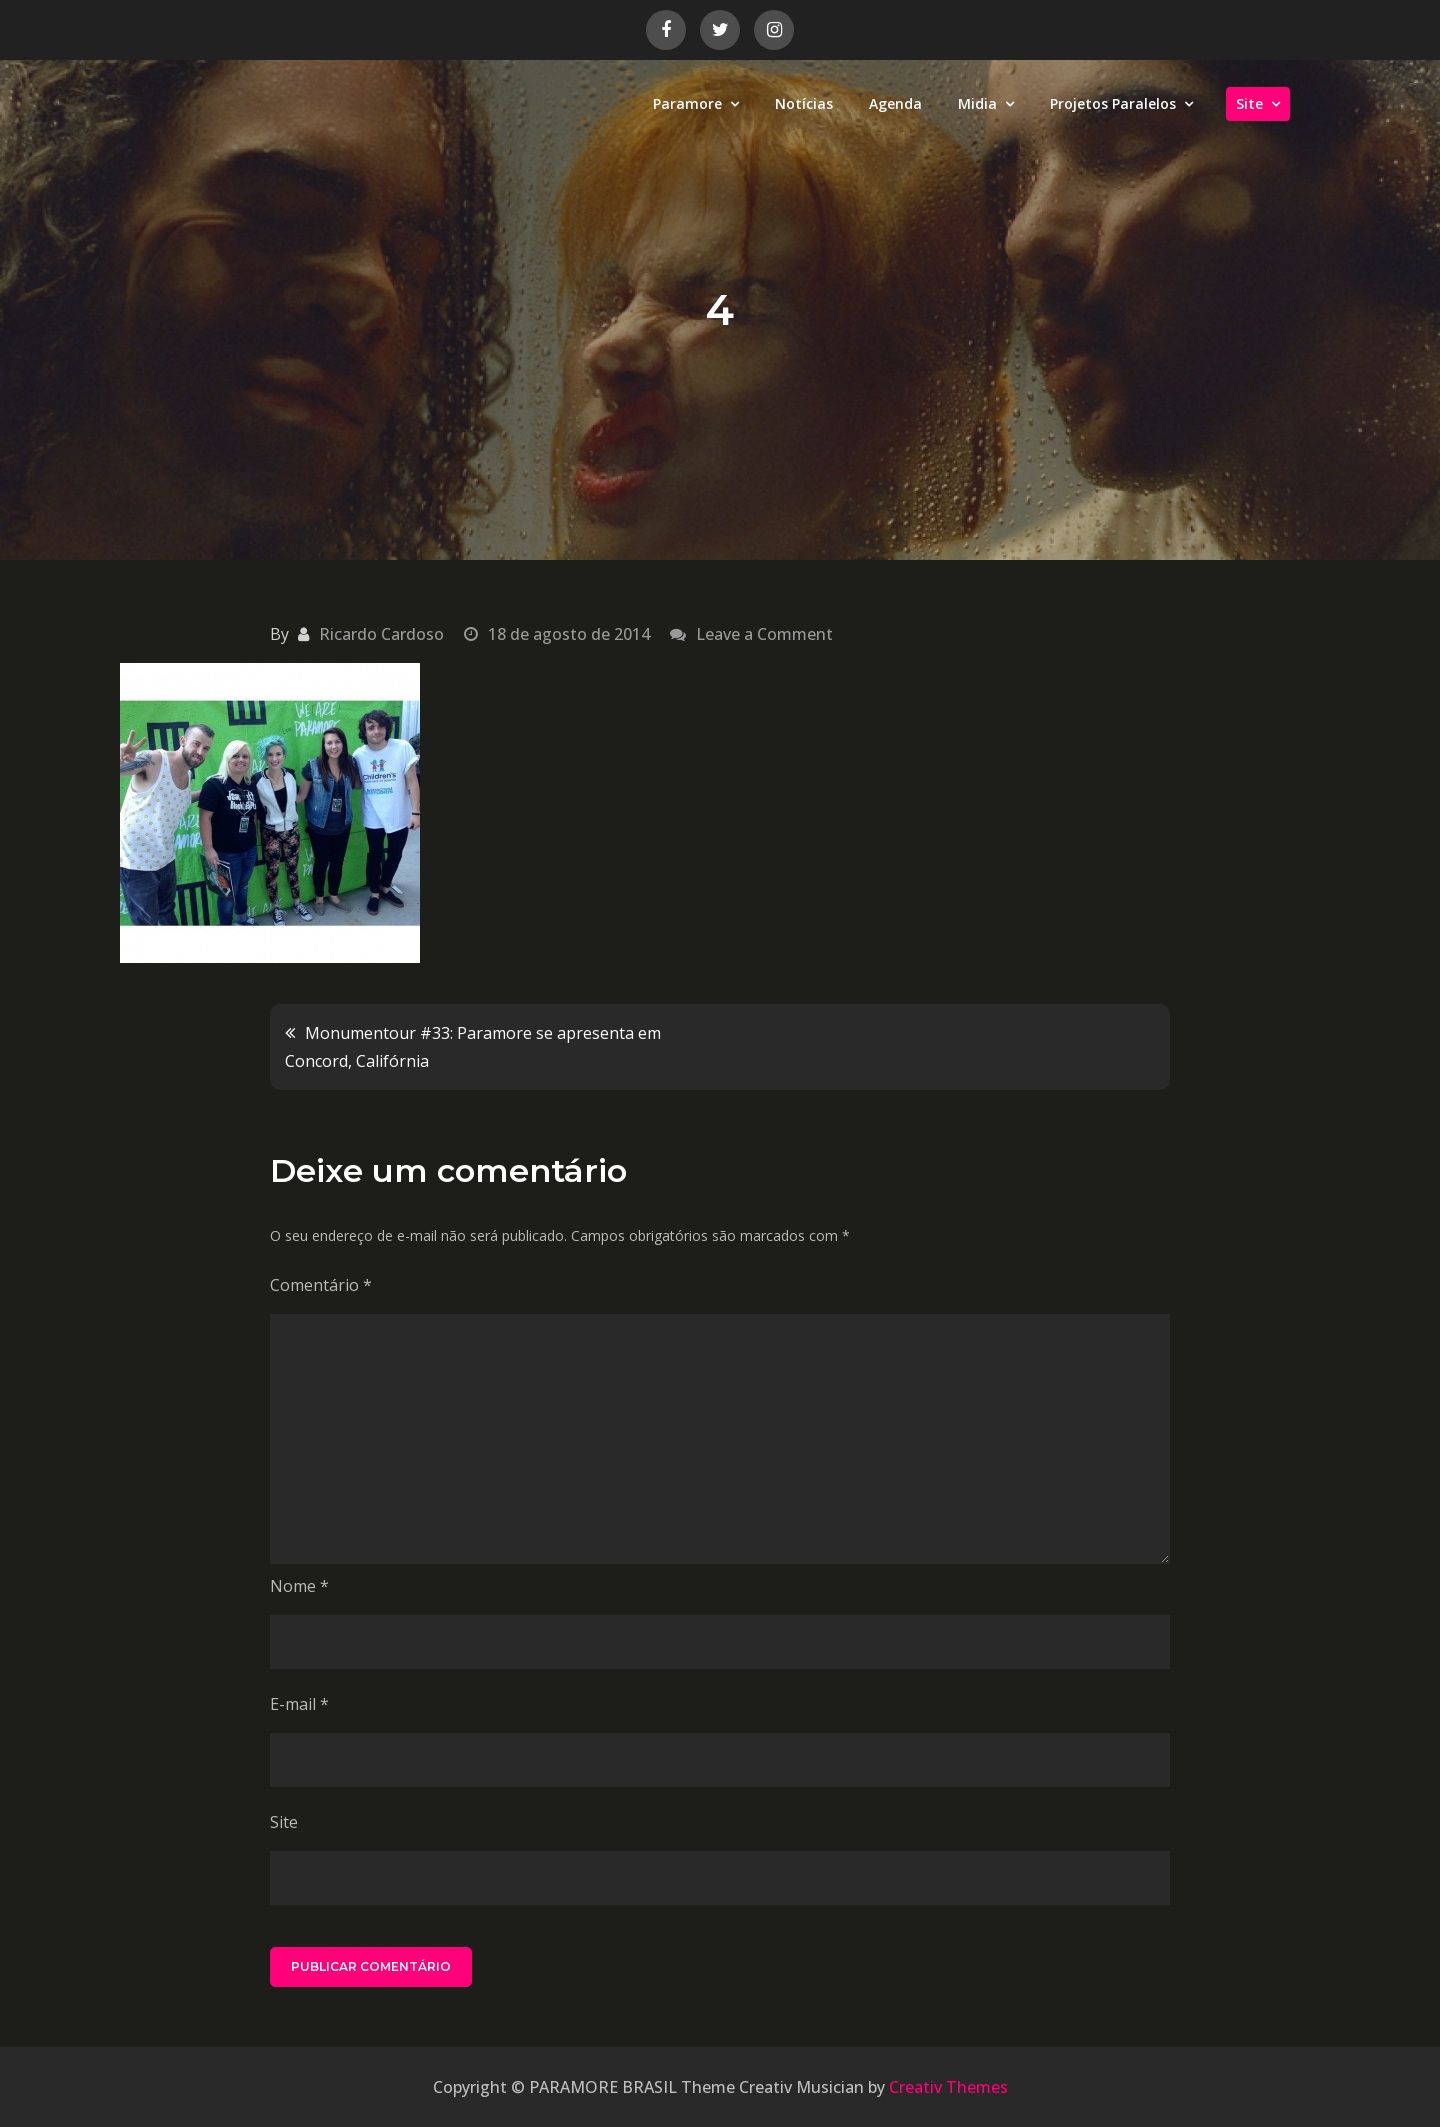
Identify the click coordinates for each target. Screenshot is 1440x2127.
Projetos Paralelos (1113, 103)
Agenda (895, 103)
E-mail (299, 1704)
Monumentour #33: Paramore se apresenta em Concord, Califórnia (473, 1047)
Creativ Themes (948, 2087)
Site (1249, 103)
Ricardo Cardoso (381, 634)
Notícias (804, 103)
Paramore (687, 103)
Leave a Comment (764, 634)
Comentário (321, 1285)
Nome (299, 1586)
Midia (977, 103)
